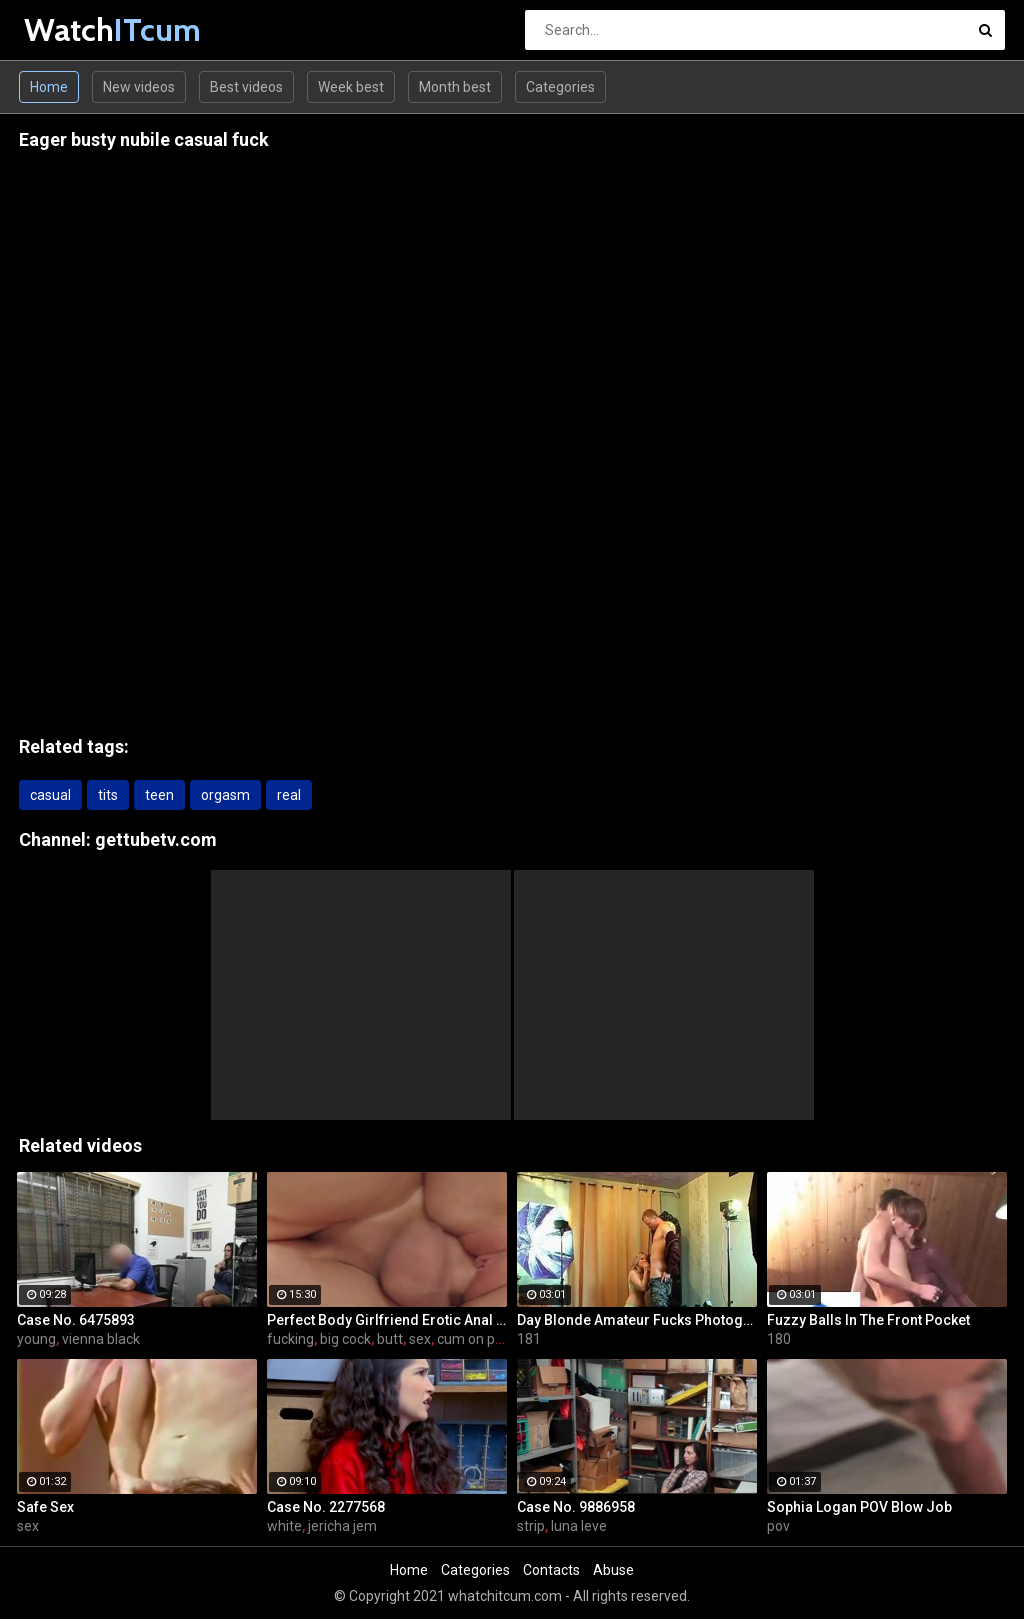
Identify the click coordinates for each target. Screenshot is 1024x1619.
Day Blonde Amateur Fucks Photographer (637, 1320)
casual (50, 795)
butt (390, 1339)
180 (779, 1339)
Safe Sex (45, 1507)
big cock (345, 1339)
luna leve (579, 1526)
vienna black (101, 1339)
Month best (455, 87)
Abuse (613, 1570)
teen (159, 795)
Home (49, 87)
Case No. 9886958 (576, 1507)
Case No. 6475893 (76, 1320)
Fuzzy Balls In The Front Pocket (868, 1320)
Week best (351, 87)
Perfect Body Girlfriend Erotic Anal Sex (387, 1320)
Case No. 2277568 (326, 1507)
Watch (76, 29)
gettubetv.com (156, 839)
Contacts (551, 1570)
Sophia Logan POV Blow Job (859, 1507)
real (289, 795)
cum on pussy (480, 1339)
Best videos (246, 87)
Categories (560, 87)
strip (531, 1526)
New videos (139, 87)
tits (108, 795)
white (284, 1526)
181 (529, 1339)
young (36, 1339)
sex (420, 1339)
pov (778, 1526)
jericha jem (342, 1526)
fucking (290, 1339)
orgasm (225, 795)
